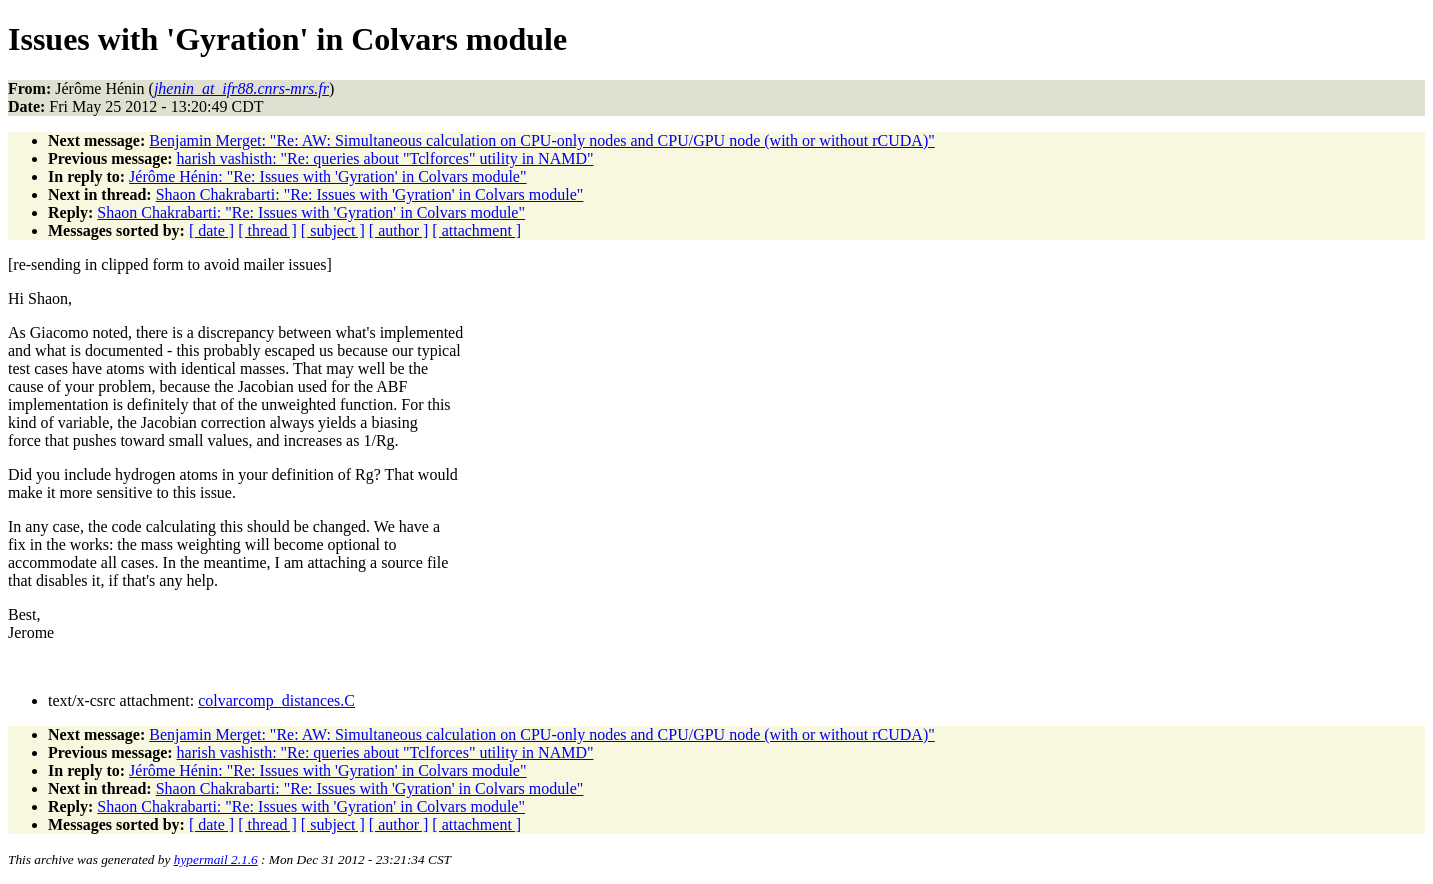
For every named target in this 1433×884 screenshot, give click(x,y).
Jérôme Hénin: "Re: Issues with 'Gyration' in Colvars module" (327, 176)
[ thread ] (267, 230)
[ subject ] (333, 230)
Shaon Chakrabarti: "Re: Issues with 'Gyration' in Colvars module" (370, 194)
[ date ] (211, 230)
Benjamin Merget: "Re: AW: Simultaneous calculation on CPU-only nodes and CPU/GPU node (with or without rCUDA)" (541, 140)
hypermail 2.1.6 (216, 859)
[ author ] (399, 230)
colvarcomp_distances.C (276, 700)
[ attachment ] (476, 230)
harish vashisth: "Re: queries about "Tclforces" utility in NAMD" (385, 158)
